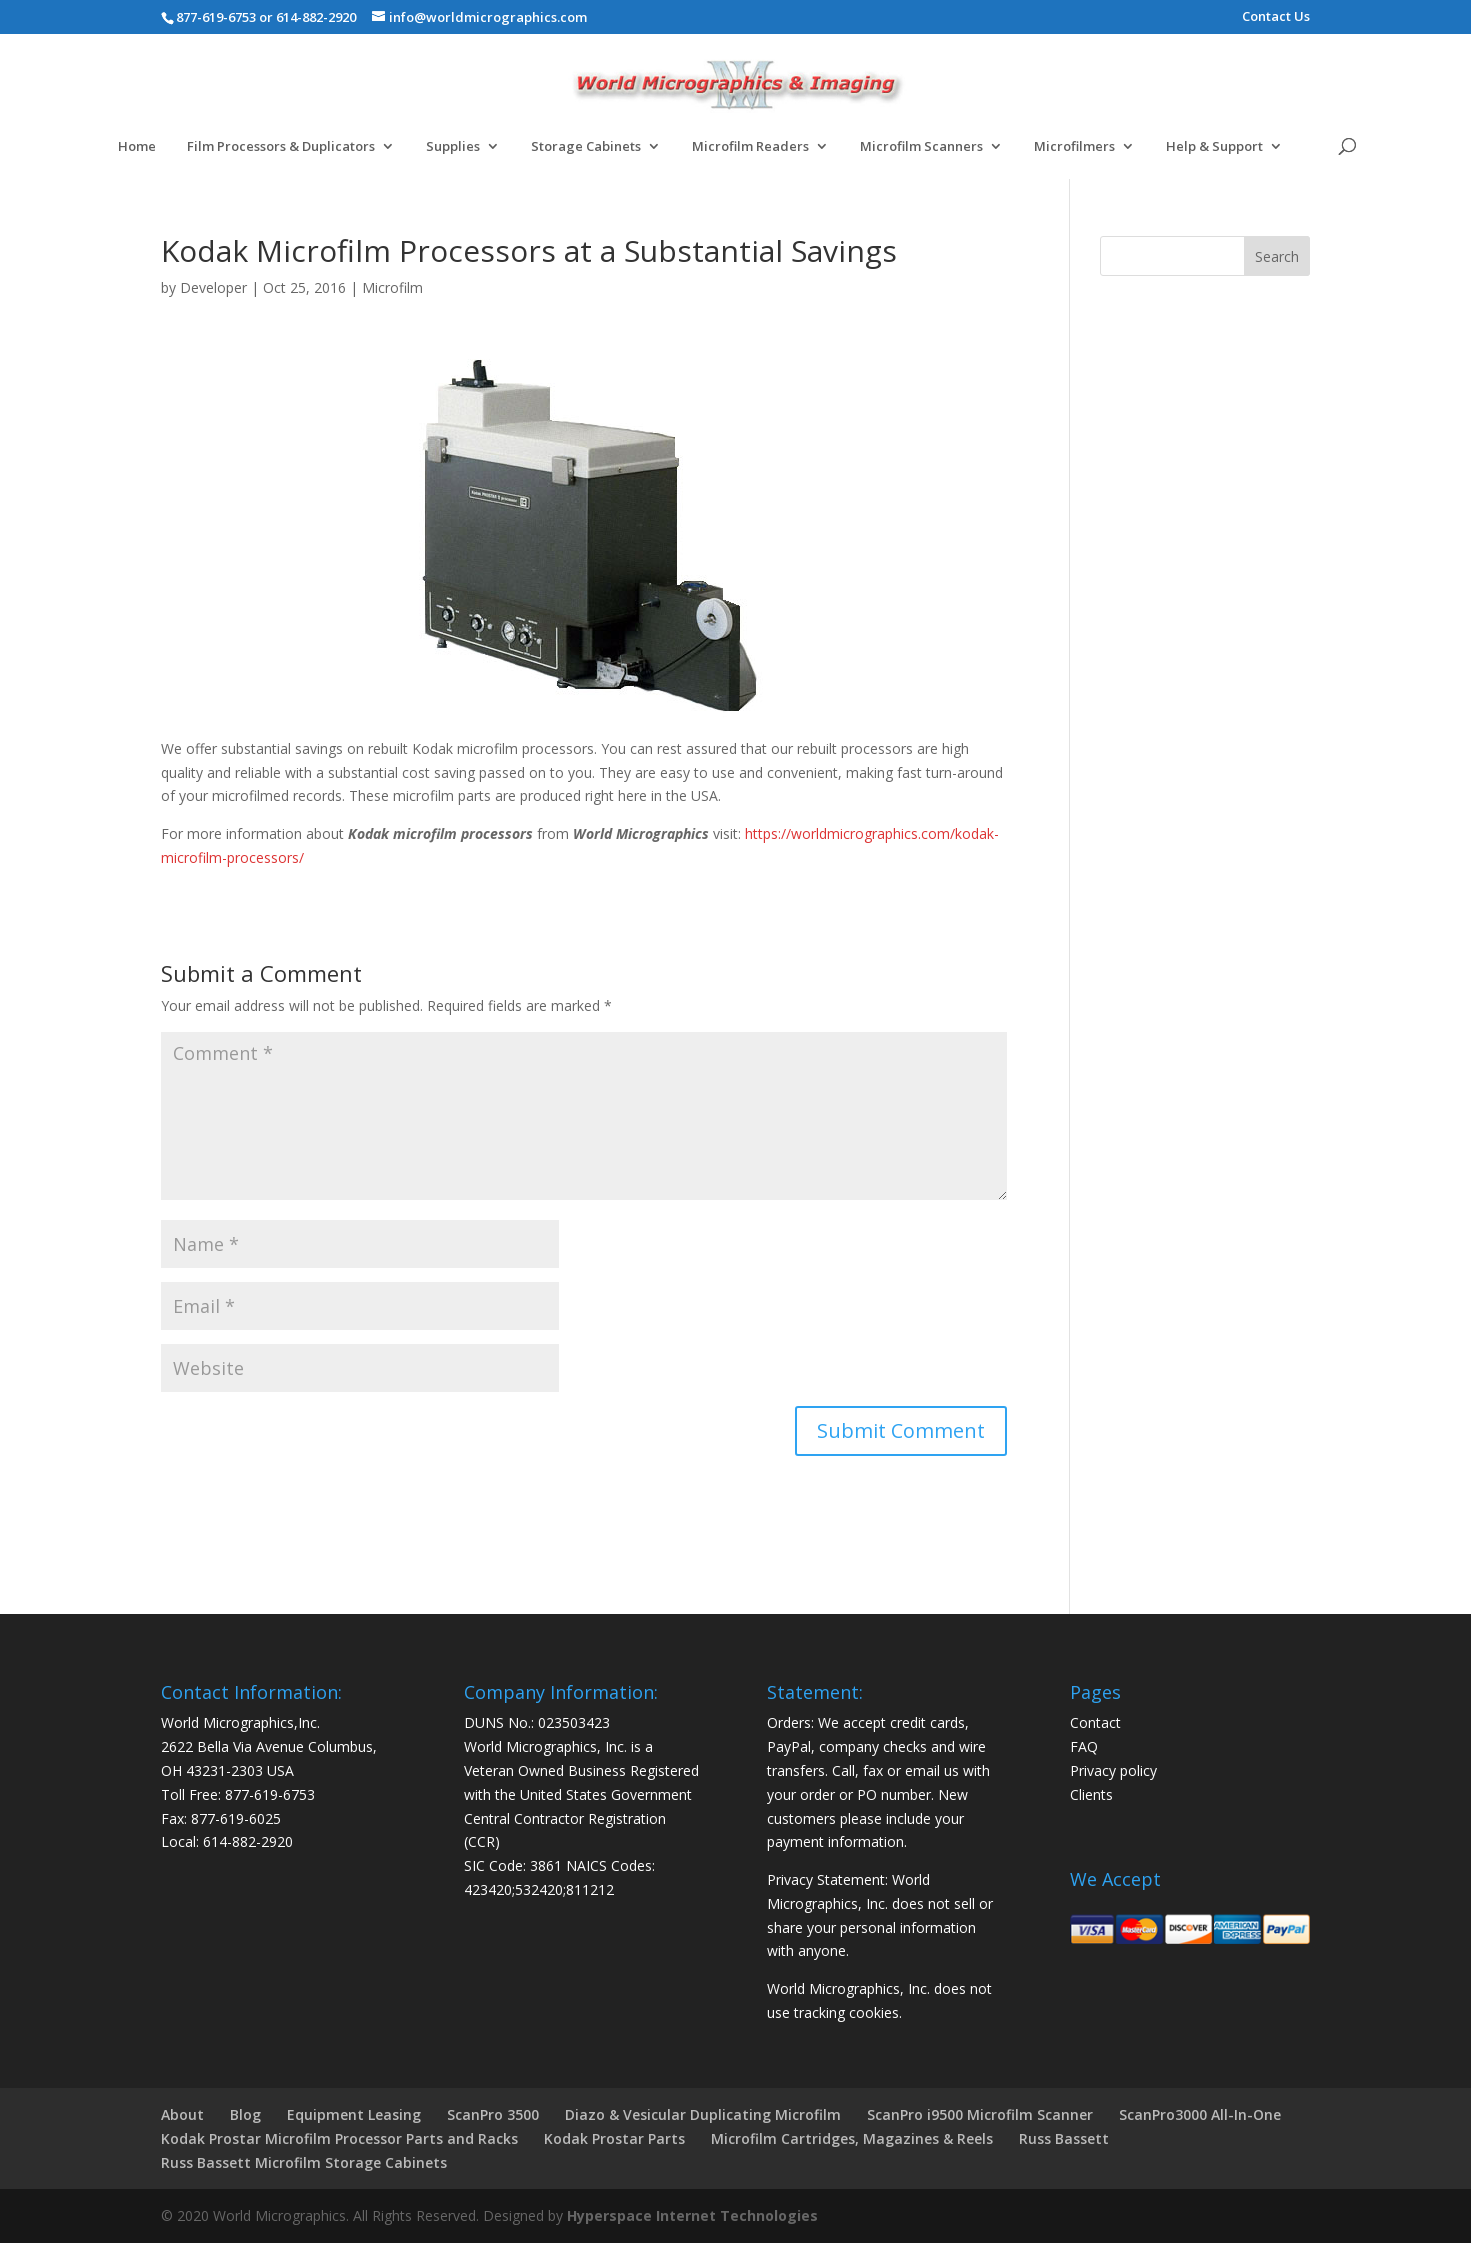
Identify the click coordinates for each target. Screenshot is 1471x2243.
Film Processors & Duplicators (281, 147)
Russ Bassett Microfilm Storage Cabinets (304, 2162)
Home (137, 147)
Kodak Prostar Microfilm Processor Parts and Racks (339, 2138)
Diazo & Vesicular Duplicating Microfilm (703, 2114)
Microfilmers (1074, 147)
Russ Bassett (1064, 2138)
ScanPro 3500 (493, 2114)
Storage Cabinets (586, 147)
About (182, 2114)
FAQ (1084, 1746)
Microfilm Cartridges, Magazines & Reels (852, 2138)
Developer (213, 287)
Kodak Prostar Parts (614, 2138)
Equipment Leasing (354, 2114)
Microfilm (392, 287)
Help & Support (1214, 147)
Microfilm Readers (750, 147)
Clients (1091, 1794)
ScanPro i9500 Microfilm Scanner (980, 2114)
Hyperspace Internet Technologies (692, 2215)
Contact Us (1276, 17)
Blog (245, 2114)
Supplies (453, 147)
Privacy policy (1113, 1770)
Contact (1095, 1722)
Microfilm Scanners (921, 147)
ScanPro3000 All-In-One (1200, 2114)
